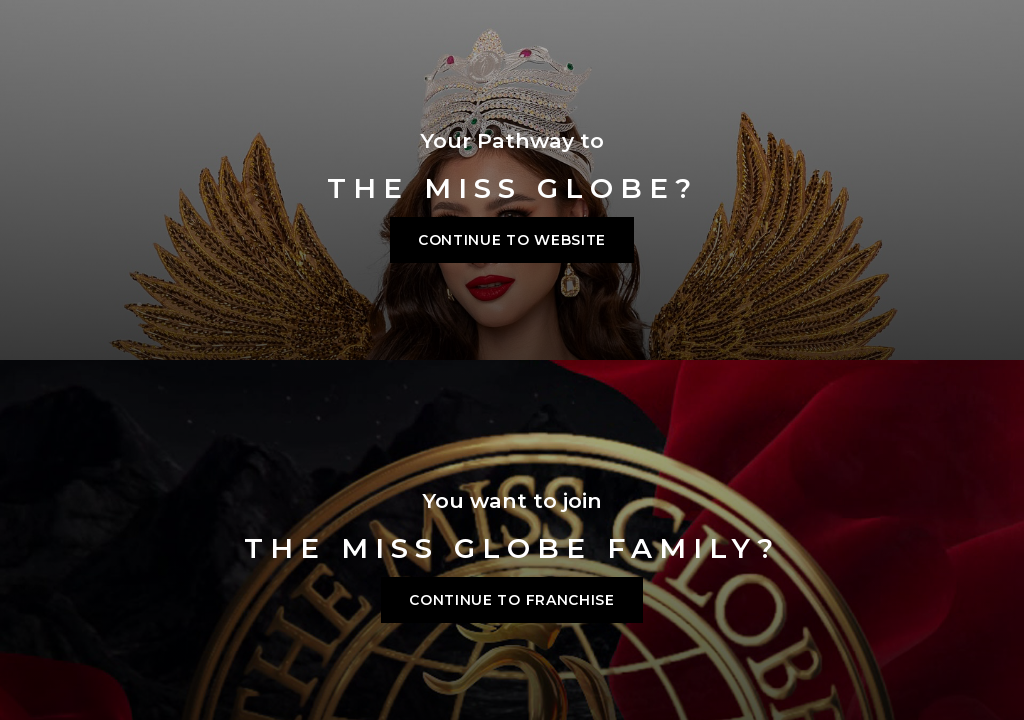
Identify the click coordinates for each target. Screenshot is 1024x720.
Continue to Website (512, 240)
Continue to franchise (512, 600)
